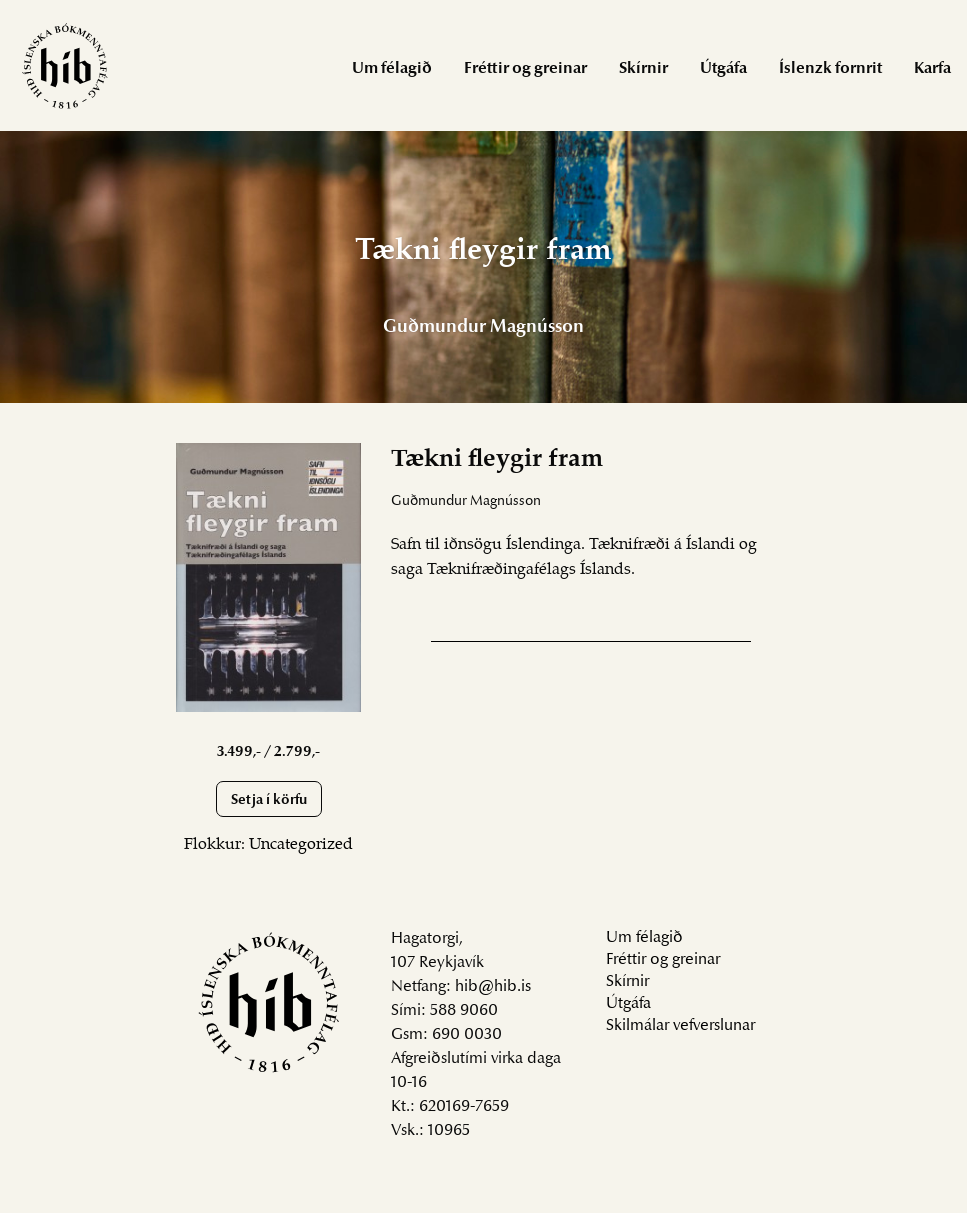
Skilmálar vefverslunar (680, 1026)
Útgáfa (723, 69)
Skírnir (643, 69)
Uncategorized (301, 845)
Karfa (932, 69)
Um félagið (392, 69)
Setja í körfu (269, 800)
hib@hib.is (493, 987)
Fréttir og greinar (525, 69)
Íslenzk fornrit (830, 69)
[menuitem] (392, 67)
